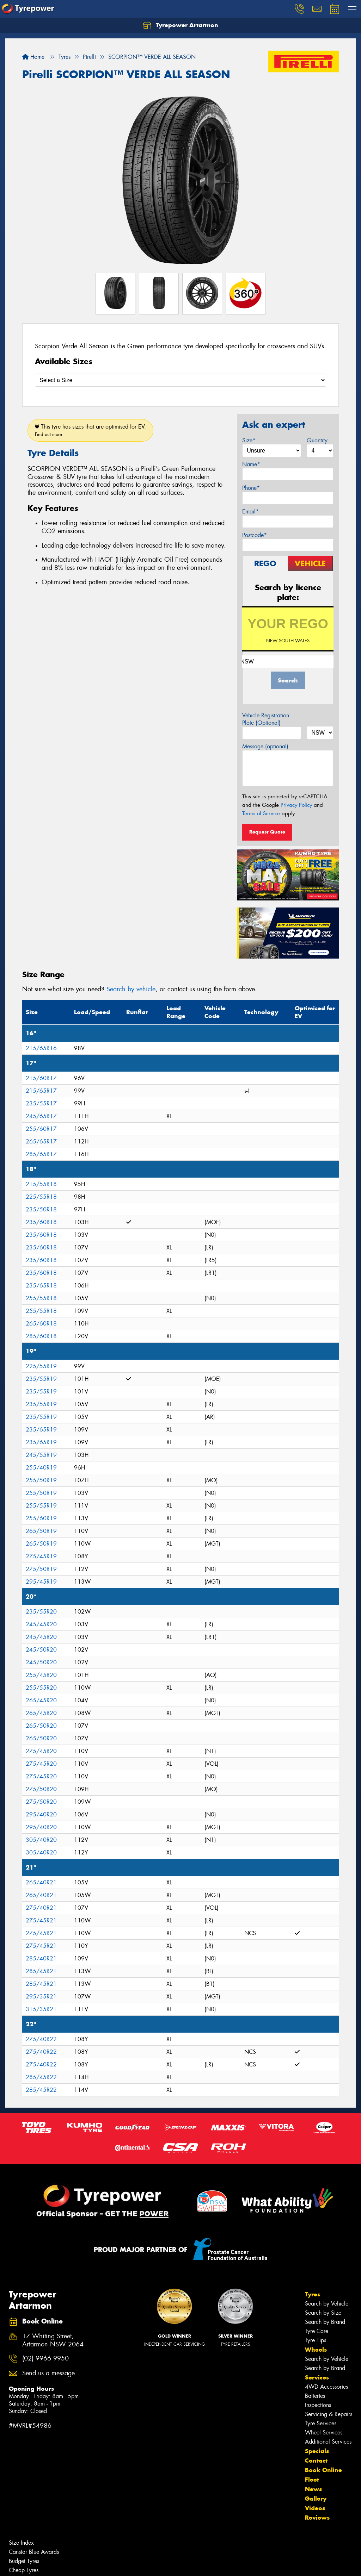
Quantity (317, 440)
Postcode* (254, 535)
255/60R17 (41, 1129)
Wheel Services (323, 2432)
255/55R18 (41, 1298)
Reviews (317, 2517)
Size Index (21, 2542)
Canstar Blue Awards (34, 2552)
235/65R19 (41, 1429)
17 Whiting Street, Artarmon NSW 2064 (53, 2340)
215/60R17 (41, 1078)
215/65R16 (41, 1048)
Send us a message (48, 2373)
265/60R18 (41, 1323)
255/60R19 (41, 1518)
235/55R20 (41, 1611)
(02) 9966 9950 (45, 2358)
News (313, 2489)
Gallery (315, 2498)
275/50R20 (41, 1789)
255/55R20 (41, 1687)
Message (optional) (265, 746)
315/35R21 (41, 2009)
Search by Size (323, 2312)
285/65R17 (41, 1154)
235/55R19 (41, 1379)
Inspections (318, 2405)
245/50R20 (41, 1649)
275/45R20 (41, 1751)
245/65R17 (41, 1116)
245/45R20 (41, 1624)
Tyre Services (320, 2423)
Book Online (323, 2470)
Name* (251, 464)
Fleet (312, 2479)
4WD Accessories (326, 2386)
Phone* (251, 488)
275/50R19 (41, 1569)
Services (317, 2377)
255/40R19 (41, 1467)
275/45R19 (41, 1556)
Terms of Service (261, 813)
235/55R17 (41, 1103)
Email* (250, 511)
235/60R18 (41, 1222)
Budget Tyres (24, 2561)
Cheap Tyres (23, 2570)
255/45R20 (41, 1675)
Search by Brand (325, 2322)
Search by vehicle (130, 989)
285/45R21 (41, 1971)
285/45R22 (41, 2077)
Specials (317, 2451)
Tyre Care (316, 2331)
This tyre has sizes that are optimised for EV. (90, 430)
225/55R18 (41, 1196)
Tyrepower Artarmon (180, 25)
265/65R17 (41, 1141)
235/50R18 (41, 1209)
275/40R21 (41, 1907)
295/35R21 (41, 1996)
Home (33, 57)
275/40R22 (41, 2039)
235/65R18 (41, 1285)
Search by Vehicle (326, 2303)
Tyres (312, 2294)
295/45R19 (41, 1581)
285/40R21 (41, 1958)
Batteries (315, 2396)
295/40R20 (41, 1814)
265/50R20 (41, 1725)
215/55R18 (41, 1184)
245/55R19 (41, 1455)
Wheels (316, 2349)
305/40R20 (41, 1840)
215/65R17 (41, 1090)
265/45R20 (41, 1700)
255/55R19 (41, 1505)
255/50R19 (41, 1480)
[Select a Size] (180, 380)
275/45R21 (41, 1920)
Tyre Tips (315, 2340)
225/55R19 (41, 1366)
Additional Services (328, 2441)
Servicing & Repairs (328, 2414)
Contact (316, 2460)
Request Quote (267, 832)
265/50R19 (41, 1531)
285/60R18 (41, 1336)
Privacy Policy (296, 805)
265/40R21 (41, 1882)
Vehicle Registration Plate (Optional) (265, 719)
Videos (315, 2508)
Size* (249, 440)
